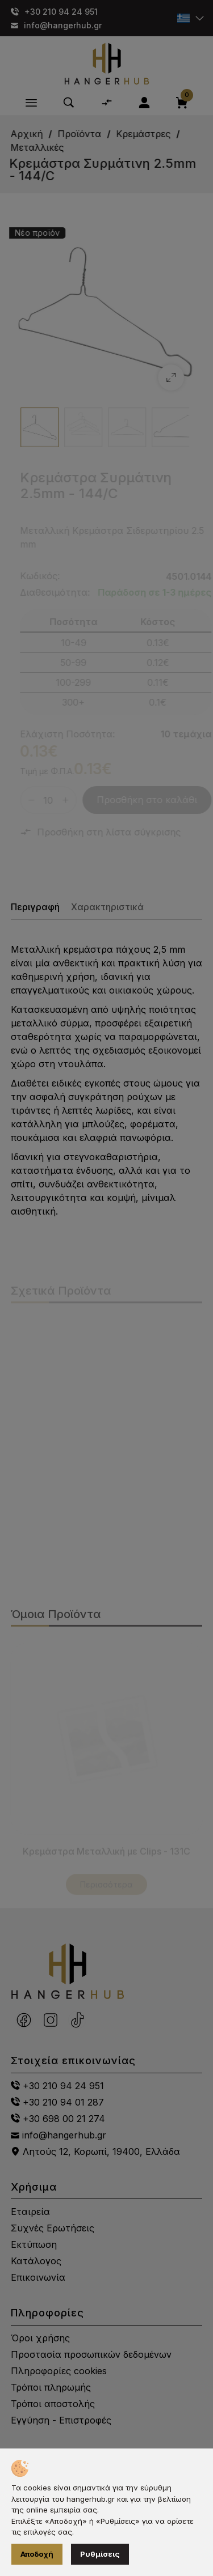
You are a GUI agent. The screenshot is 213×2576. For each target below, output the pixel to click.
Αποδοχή (36, 2553)
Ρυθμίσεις (100, 2553)
